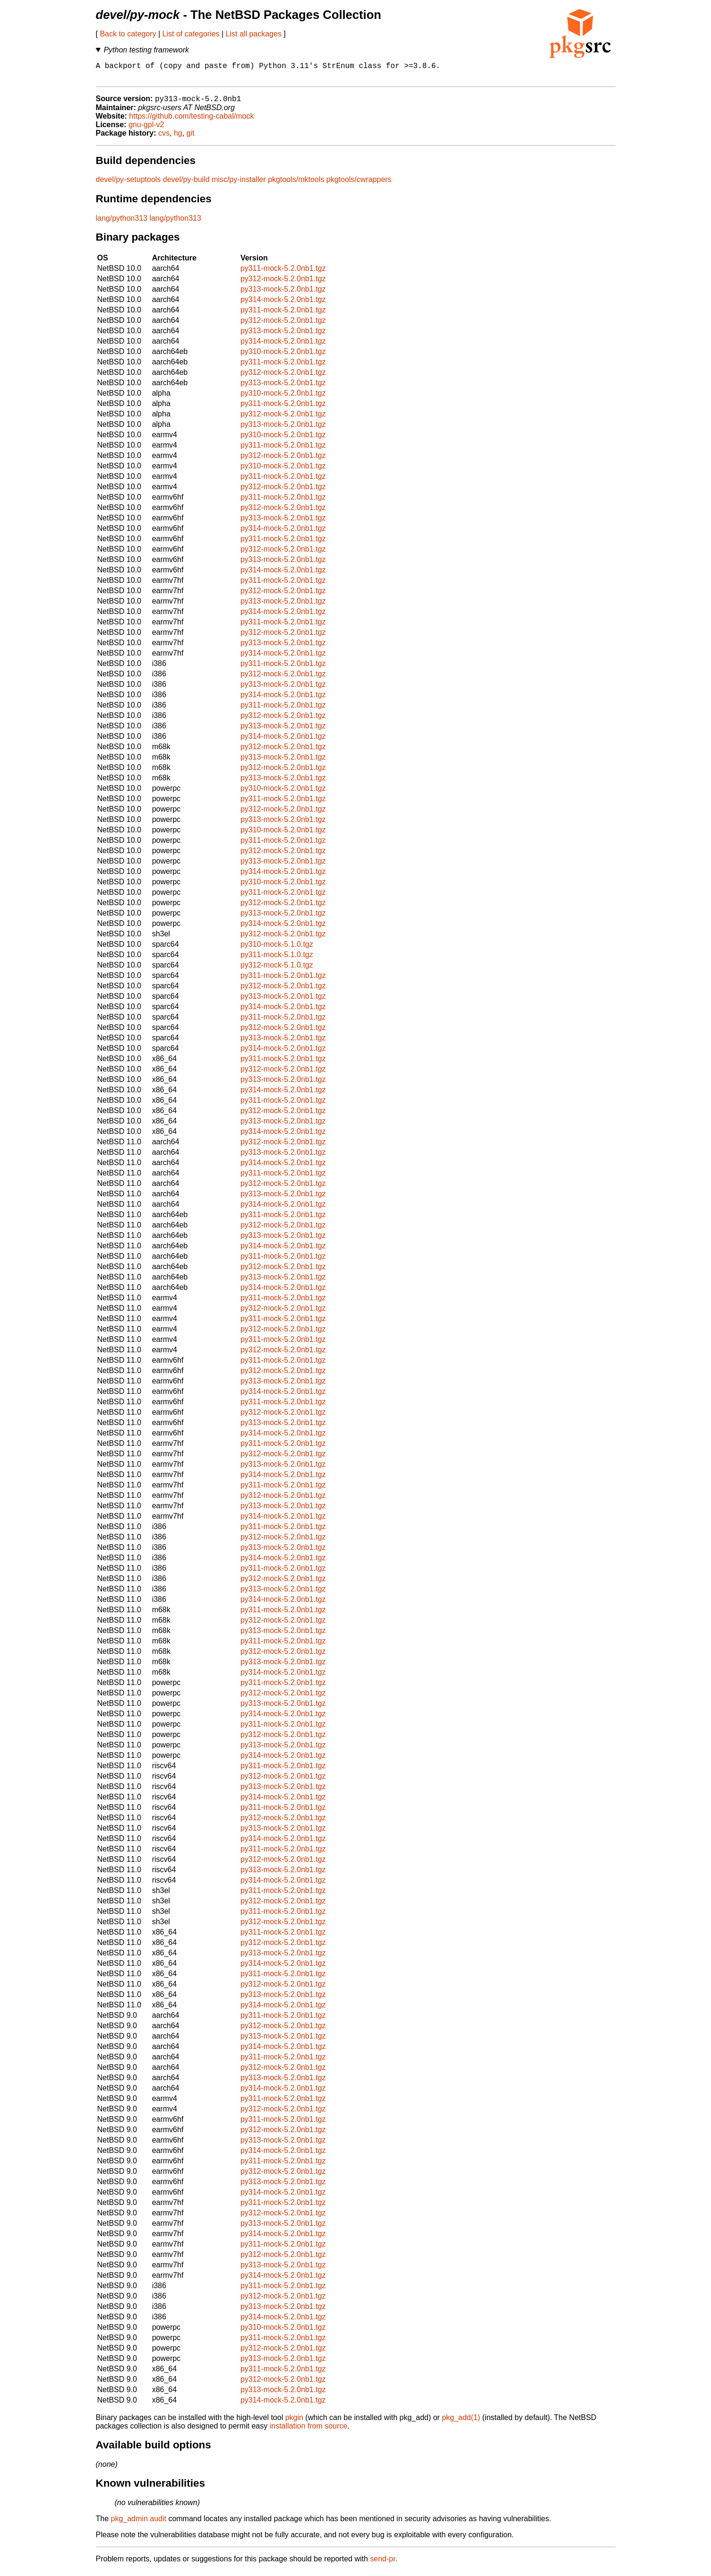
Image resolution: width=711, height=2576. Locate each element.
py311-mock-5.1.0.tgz (276, 960)
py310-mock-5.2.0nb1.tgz (283, 357)
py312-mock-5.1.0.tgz (276, 970)
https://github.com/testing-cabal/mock (191, 121)
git (191, 138)
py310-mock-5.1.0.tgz (276, 949)
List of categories (191, 34)
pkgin (294, 2423)
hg (178, 138)
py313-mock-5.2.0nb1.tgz (283, 294)
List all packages (254, 34)
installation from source (309, 2431)
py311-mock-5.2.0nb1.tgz (283, 273)
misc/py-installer (239, 185)
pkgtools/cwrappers (359, 185)
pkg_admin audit (138, 2524)
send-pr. (383, 2564)
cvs (164, 138)
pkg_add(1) (461, 2423)
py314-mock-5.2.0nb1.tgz (283, 305)
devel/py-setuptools (128, 185)
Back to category (128, 34)
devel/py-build (186, 185)
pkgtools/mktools (296, 185)
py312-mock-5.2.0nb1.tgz (283, 284)
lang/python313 (121, 223)
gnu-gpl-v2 (146, 130)
